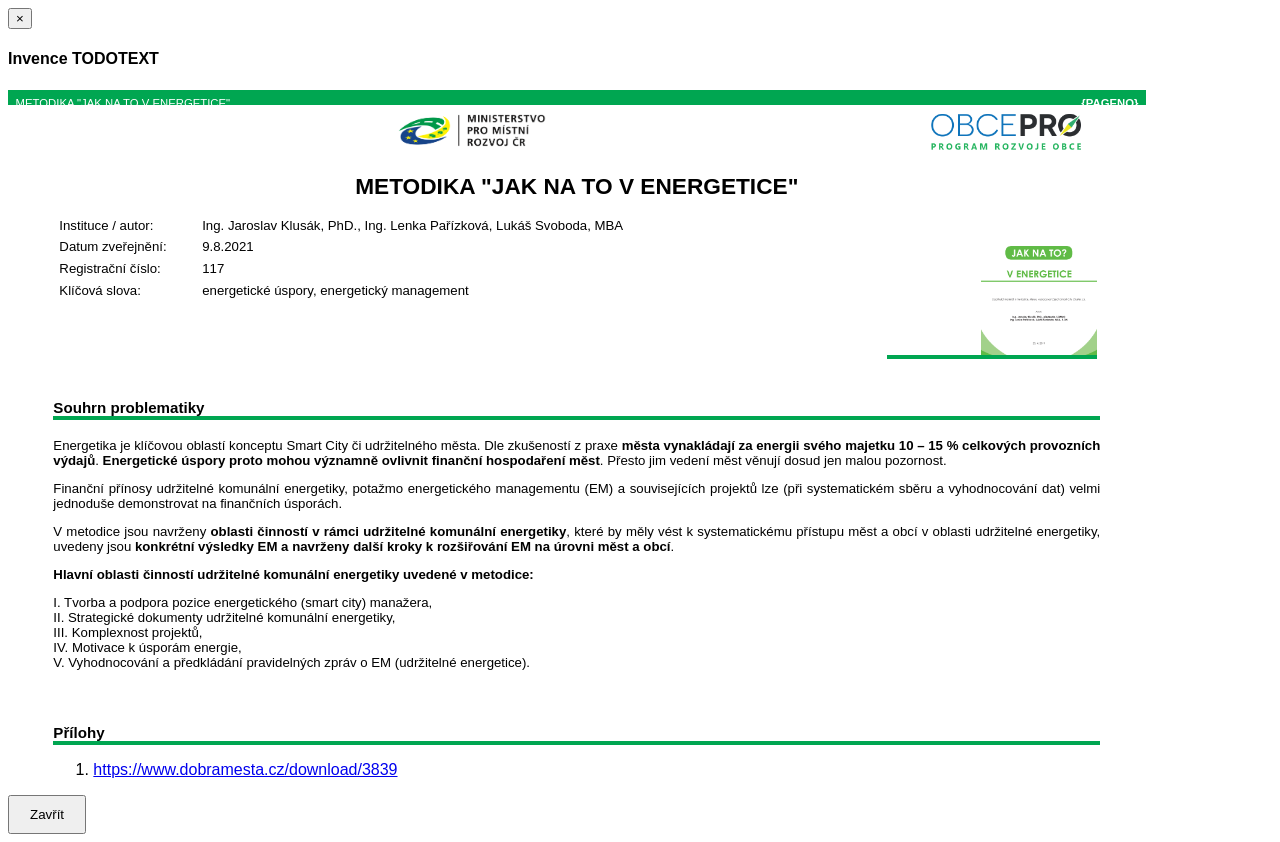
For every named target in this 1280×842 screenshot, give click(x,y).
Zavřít (47, 814)
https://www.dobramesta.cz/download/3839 (245, 769)
